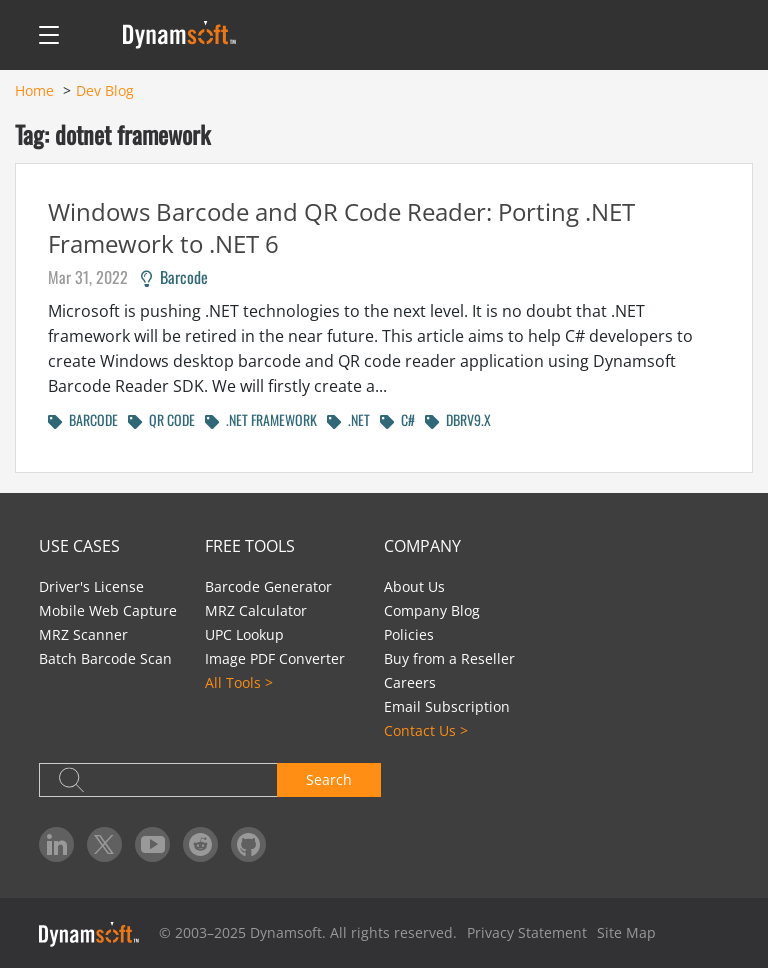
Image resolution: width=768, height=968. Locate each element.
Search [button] (329, 779)
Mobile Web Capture (108, 610)
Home (34, 90)
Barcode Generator (268, 586)
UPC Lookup (244, 634)
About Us (414, 586)
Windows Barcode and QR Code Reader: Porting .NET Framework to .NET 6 (341, 227)
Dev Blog (105, 90)
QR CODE (161, 419)
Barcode (174, 277)
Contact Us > (426, 730)
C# (397, 419)
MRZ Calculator (256, 610)
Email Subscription (447, 706)
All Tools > (239, 682)
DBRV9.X (458, 419)
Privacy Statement (527, 932)
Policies (409, 634)
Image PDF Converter (275, 658)
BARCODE (83, 419)
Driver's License (91, 586)
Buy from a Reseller (449, 658)
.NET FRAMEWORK (261, 419)
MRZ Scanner (83, 634)
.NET (348, 419)
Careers (410, 682)
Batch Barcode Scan (105, 658)
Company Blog (432, 610)
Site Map (626, 932)
